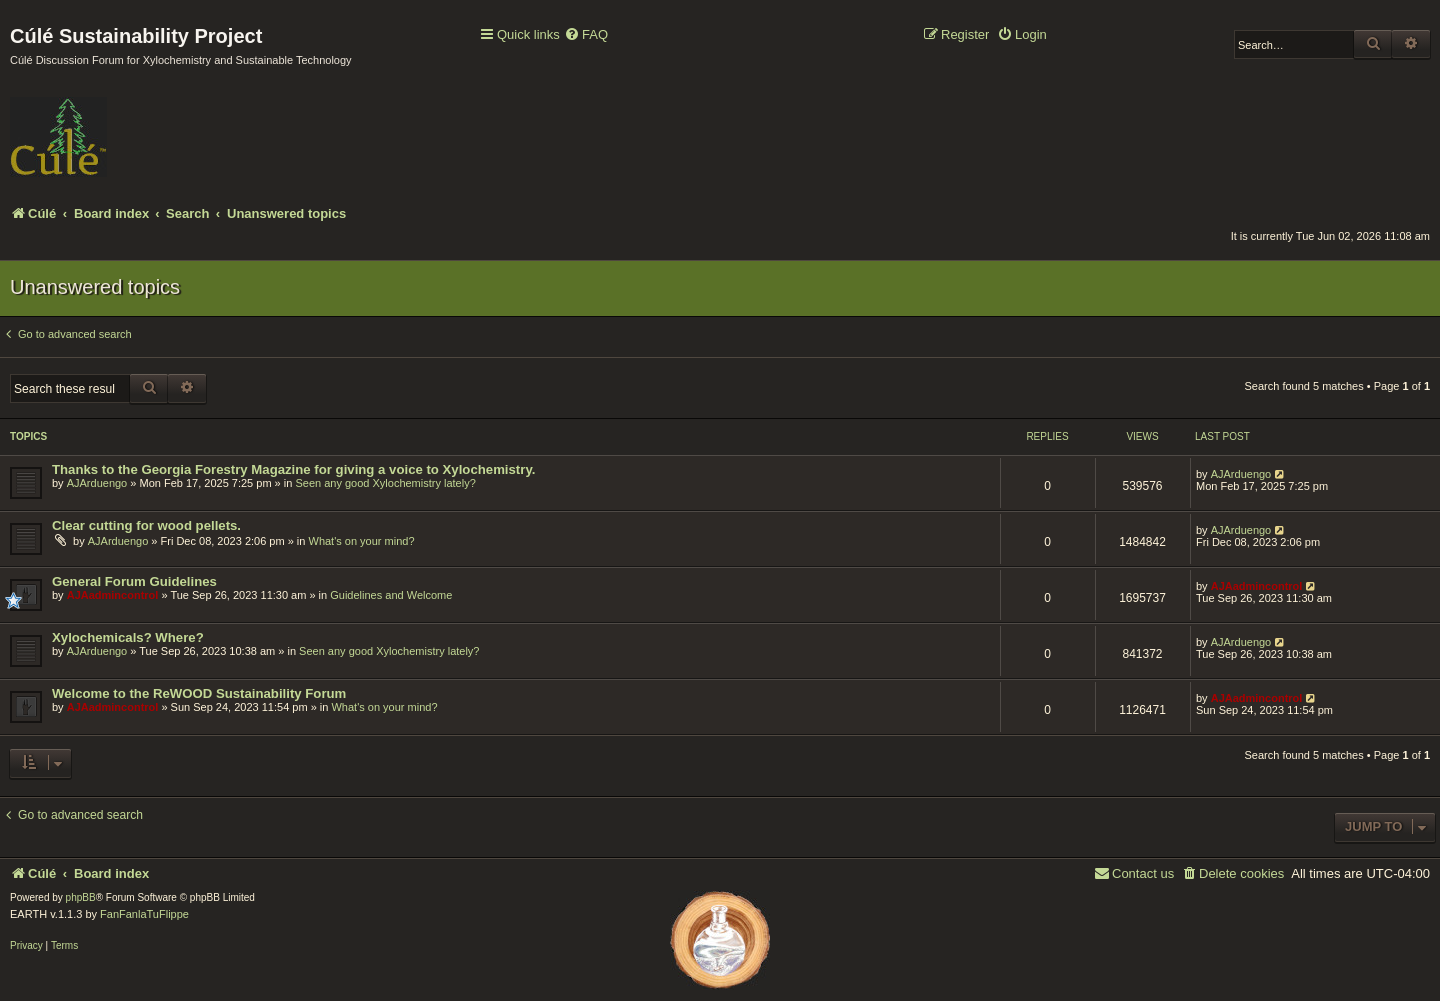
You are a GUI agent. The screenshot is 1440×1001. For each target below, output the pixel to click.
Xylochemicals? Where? (128, 637)
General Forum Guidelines (134, 581)
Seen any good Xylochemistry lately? (385, 483)
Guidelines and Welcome (391, 595)
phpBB (81, 897)
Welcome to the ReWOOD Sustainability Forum (199, 693)
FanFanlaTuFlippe (144, 914)
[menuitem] (586, 35)
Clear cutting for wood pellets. (146, 525)
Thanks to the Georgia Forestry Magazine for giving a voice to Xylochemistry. (293, 469)
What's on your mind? (362, 541)
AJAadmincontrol (113, 595)
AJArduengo (97, 483)
